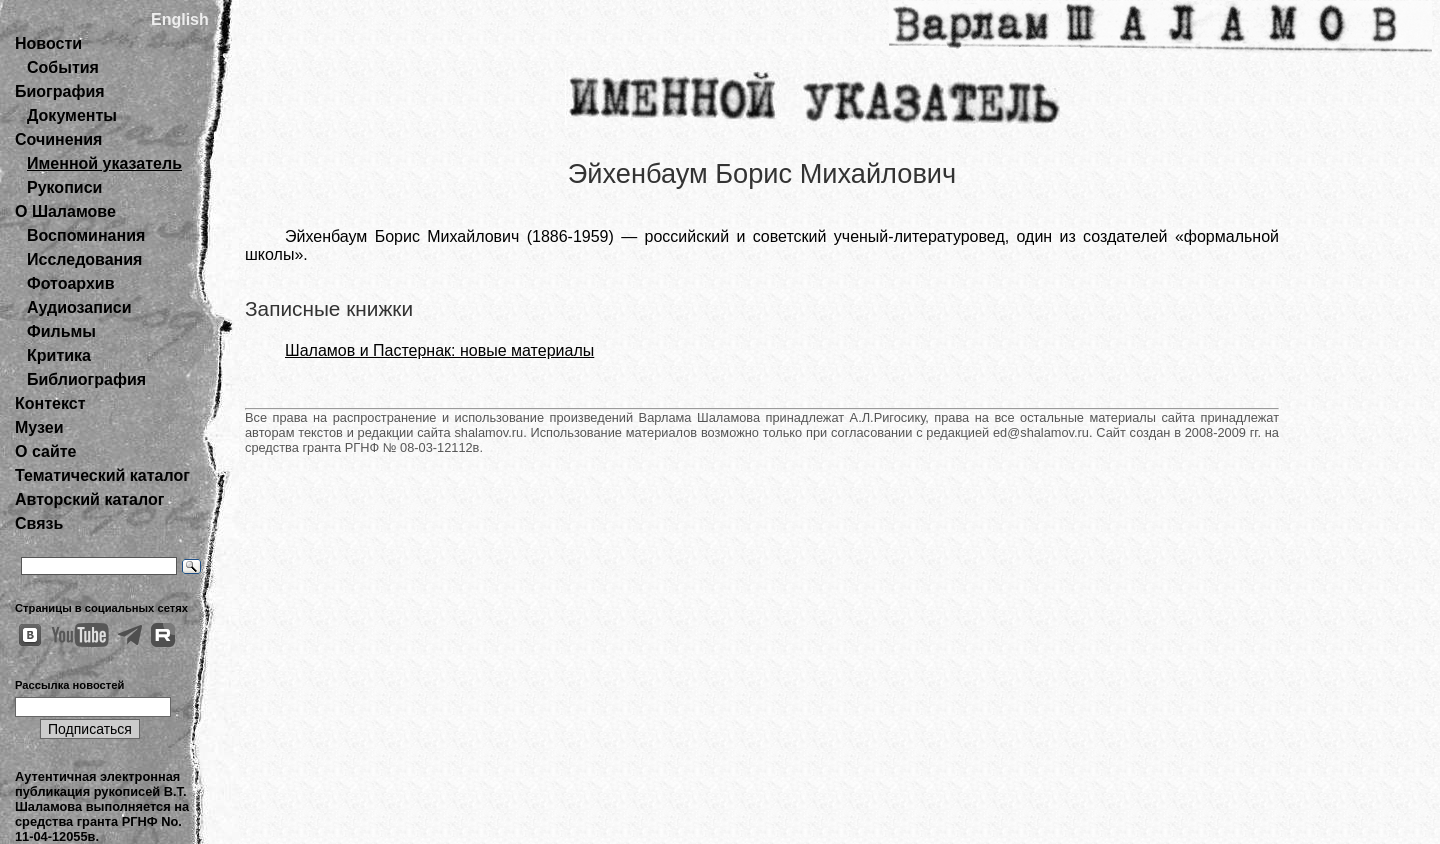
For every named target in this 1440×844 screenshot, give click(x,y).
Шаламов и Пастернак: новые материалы (439, 350)
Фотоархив (70, 283)
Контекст (50, 403)
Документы (72, 115)
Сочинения (58, 139)
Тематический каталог (102, 475)
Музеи (39, 427)
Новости (48, 43)
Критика (59, 355)
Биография (60, 91)
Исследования (84, 259)
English (180, 19)
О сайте (45, 451)
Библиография (86, 379)
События (63, 67)
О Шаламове (65, 211)
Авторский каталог (89, 499)
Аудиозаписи (79, 307)
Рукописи (64, 187)
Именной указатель (104, 163)
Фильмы (61, 331)
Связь (39, 523)
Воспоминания (86, 235)
